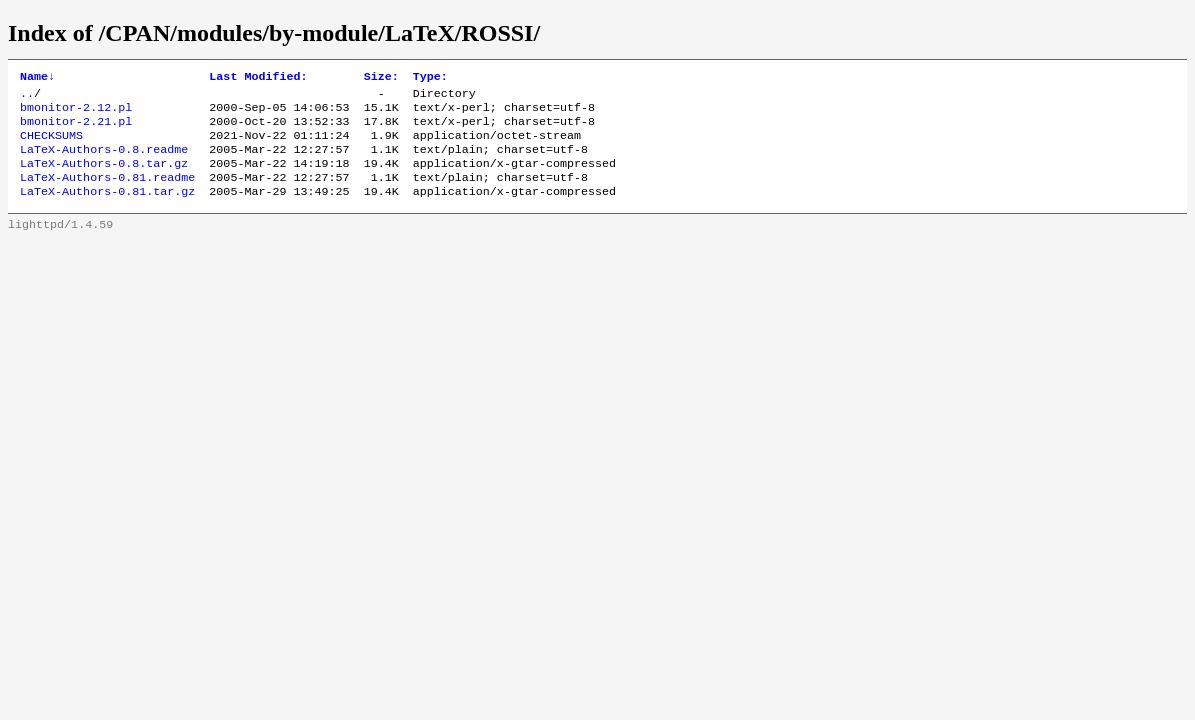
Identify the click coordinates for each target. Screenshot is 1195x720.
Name (37, 78)
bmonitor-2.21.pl (76, 129)
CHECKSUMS (51, 145)
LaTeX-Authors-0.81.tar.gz (107, 209)
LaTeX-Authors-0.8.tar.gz (104, 177)
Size (381, 78)
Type (430, 78)
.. (27, 97)
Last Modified (258, 78)
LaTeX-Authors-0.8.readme (104, 161)
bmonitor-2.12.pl (76, 113)
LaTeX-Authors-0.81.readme (107, 193)
